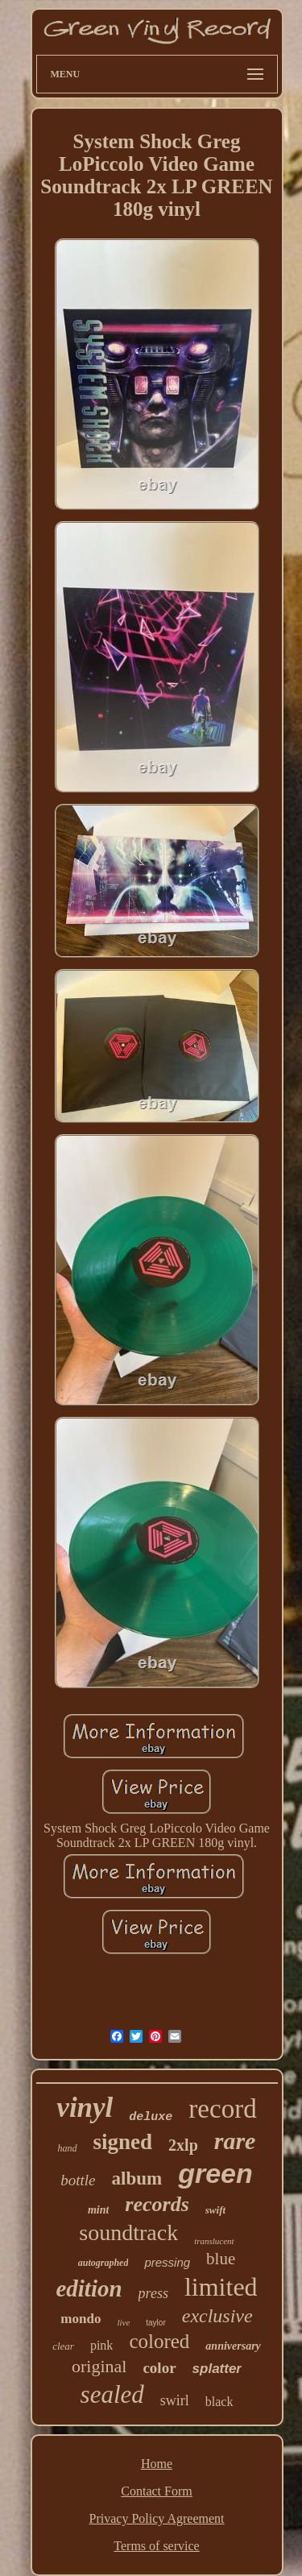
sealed (112, 2394)
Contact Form (156, 2491)
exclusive (217, 2315)
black (219, 2401)
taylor (155, 2322)
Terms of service (156, 2546)
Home (156, 2463)
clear (63, 2346)
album (137, 2178)
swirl (174, 2400)
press (153, 2293)
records (156, 2204)
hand (67, 2148)
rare (235, 2140)
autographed (103, 2262)
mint (98, 2210)
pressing (167, 2262)
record (222, 2108)
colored (159, 2341)
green (215, 2173)
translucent (214, 2241)
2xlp (183, 2145)
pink (101, 2345)
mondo (80, 2318)
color (159, 2367)
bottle (77, 2180)
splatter (217, 2368)
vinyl (84, 2107)
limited (221, 2286)
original (99, 2366)
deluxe (150, 2117)
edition (89, 2288)
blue (220, 2258)
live (123, 2322)
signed (123, 2142)
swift (215, 2210)
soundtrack (128, 2232)
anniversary (232, 2346)
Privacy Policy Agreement (157, 2518)
